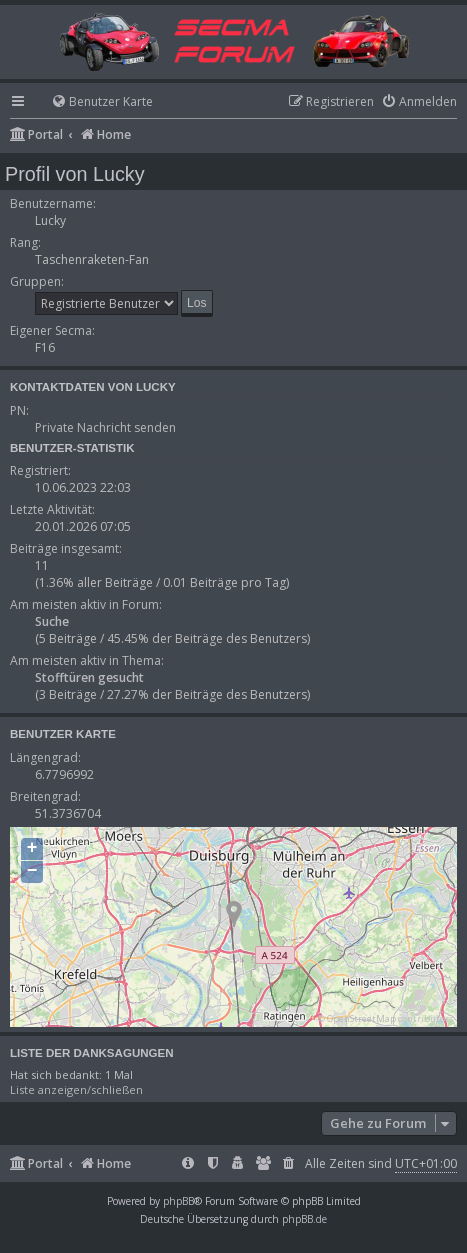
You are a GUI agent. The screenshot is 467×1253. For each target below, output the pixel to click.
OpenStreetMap (361, 1018)
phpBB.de (304, 1219)
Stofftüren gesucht (89, 677)
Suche (52, 621)
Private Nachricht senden (105, 427)
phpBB (178, 1201)
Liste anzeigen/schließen (76, 1089)
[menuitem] (93, 102)
